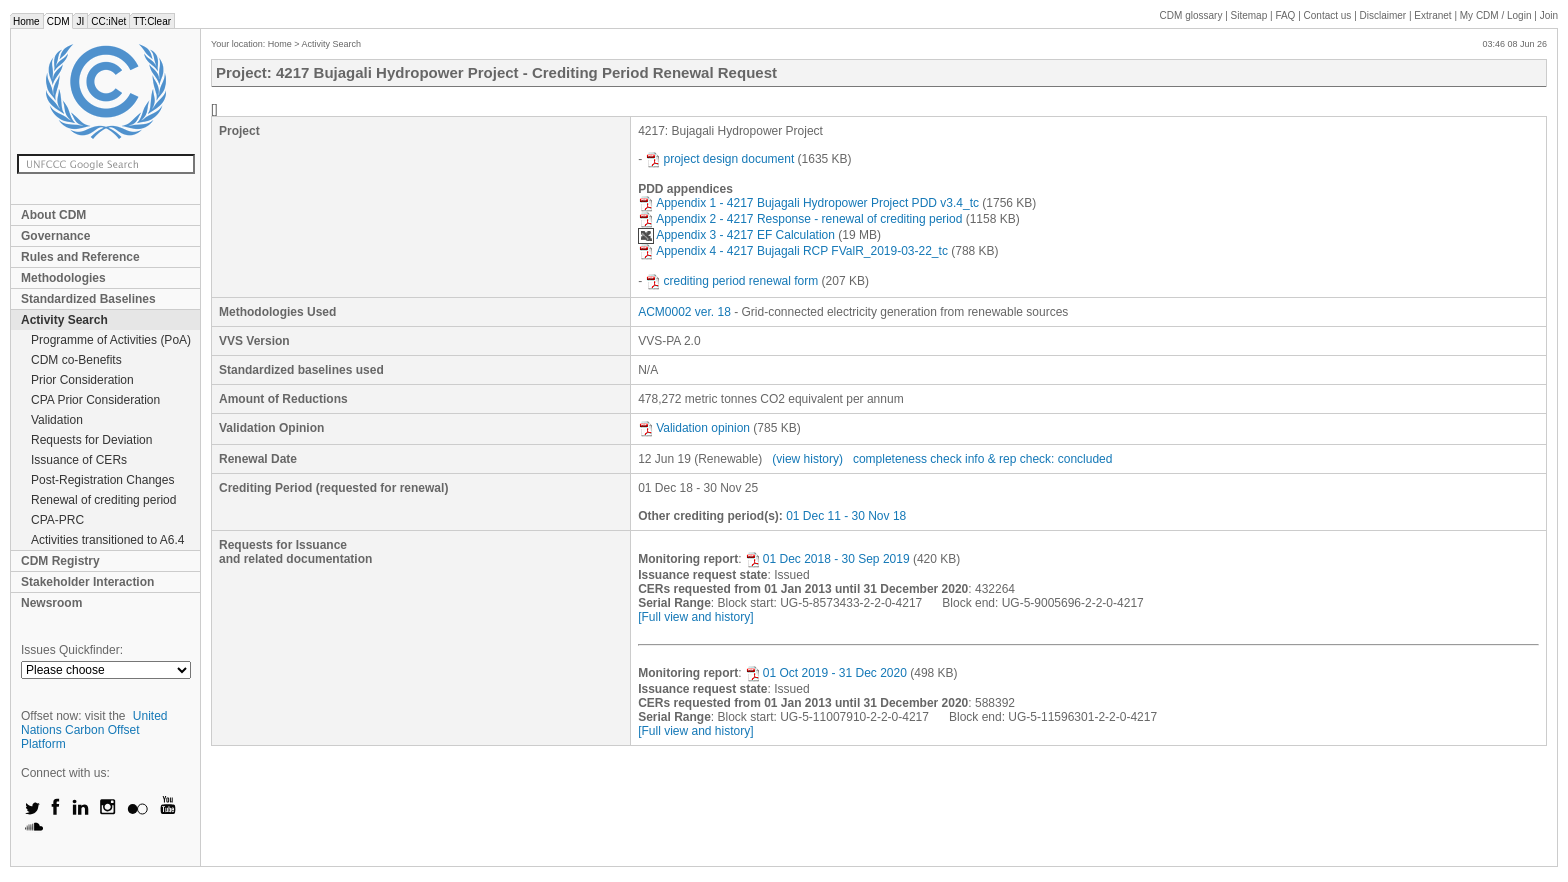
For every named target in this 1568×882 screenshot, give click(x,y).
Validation (57, 420)
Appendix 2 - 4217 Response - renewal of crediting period (800, 219)
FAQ (1285, 15)
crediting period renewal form (731, 281)
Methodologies (63, 278)
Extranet (1432, 15)
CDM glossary (1191, 15)
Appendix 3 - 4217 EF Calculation (736, 235)
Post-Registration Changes (102, 480)
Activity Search (64, 320)
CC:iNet (108, 21)
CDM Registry (60, 561)
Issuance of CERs (79, 460)
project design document (719, 159)
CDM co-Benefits (76, 360)
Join (1549, 15)
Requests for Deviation (91, 440)
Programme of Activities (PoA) (111, 340)
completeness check (907, 459)
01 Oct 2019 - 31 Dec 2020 (826, 673)
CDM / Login (1497, 15)
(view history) (807, 459)
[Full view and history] (695, 617)
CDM (58, 21)
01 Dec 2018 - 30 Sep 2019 (827, 559)
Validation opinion (694, 428)
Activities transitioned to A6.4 (107, 540)
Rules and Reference (80, 257)
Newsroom (51, 603)
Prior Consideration (82, 380)
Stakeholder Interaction (87, 582)
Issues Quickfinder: (72, 650)
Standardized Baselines (88, 299)
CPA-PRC (57, 520)
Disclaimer (1383, 15)
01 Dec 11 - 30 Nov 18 (846, 516)
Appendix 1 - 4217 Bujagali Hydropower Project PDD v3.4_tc (808, 203)
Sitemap (1249, 15)
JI (80, 21)
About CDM (53, 215)
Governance (55, 236)
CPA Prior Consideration (95, 400)
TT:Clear (152, 21)
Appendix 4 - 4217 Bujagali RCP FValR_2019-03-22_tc (793, 251)
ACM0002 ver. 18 (684, 312)
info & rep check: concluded (1038, 459)
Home (26, 21)
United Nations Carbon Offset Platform (94, 730)
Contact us (1328, 15)
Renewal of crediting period (103, 500)
